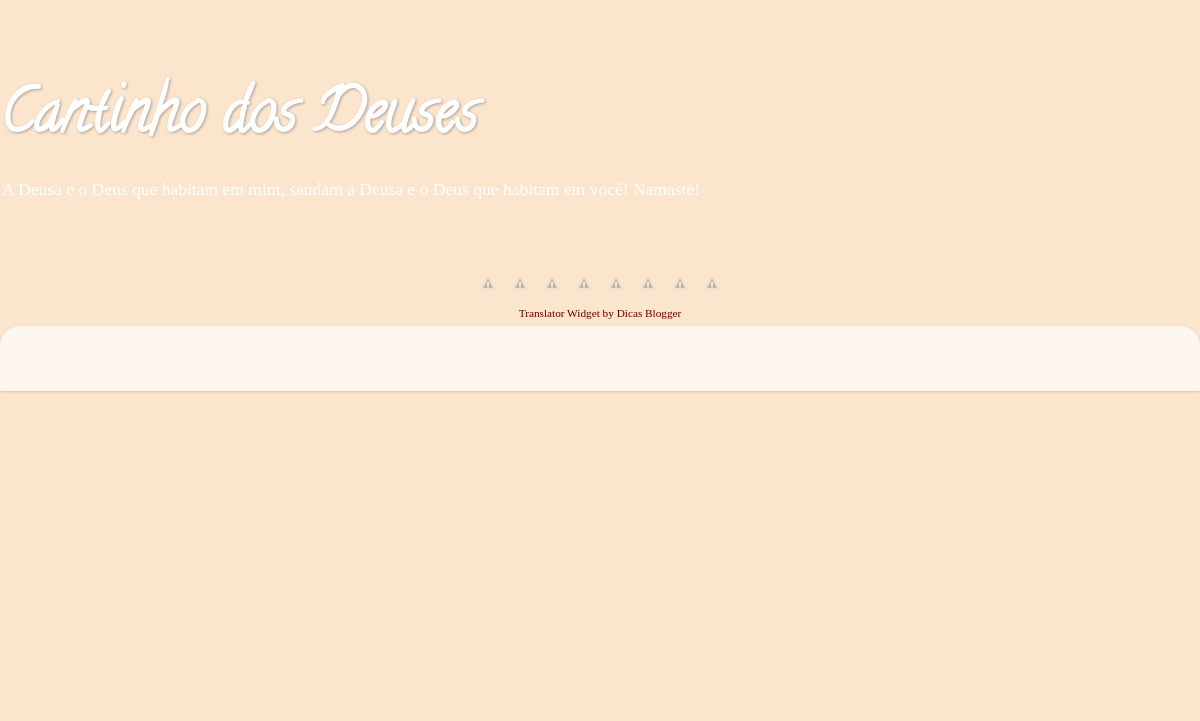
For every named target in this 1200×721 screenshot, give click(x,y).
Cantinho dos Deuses (238, 119)
